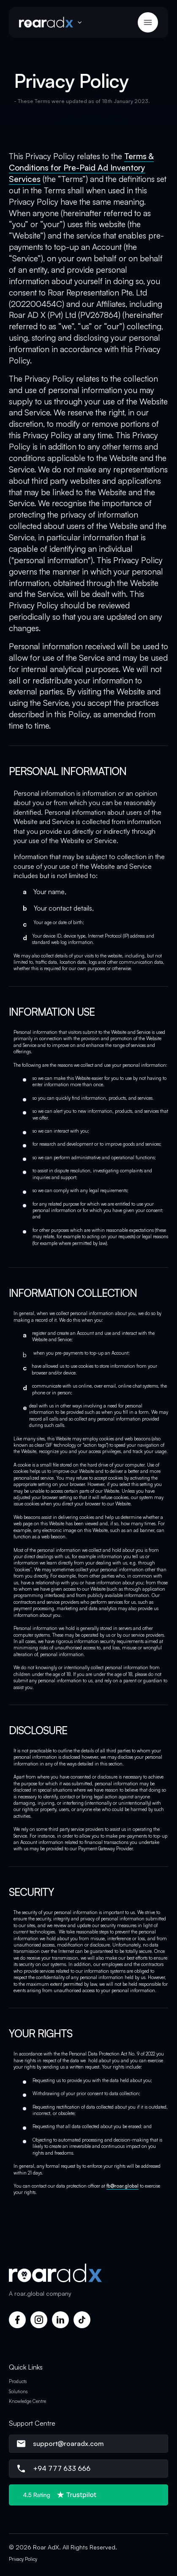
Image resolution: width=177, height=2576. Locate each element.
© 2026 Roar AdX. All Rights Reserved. (63, 2547)
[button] (52, 22)
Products (18, 2381)
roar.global (29, 2293)
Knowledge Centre (27, 2401)
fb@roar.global (122, 2186)
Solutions (18, 2391)
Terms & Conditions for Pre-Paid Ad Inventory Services (81, 167)
